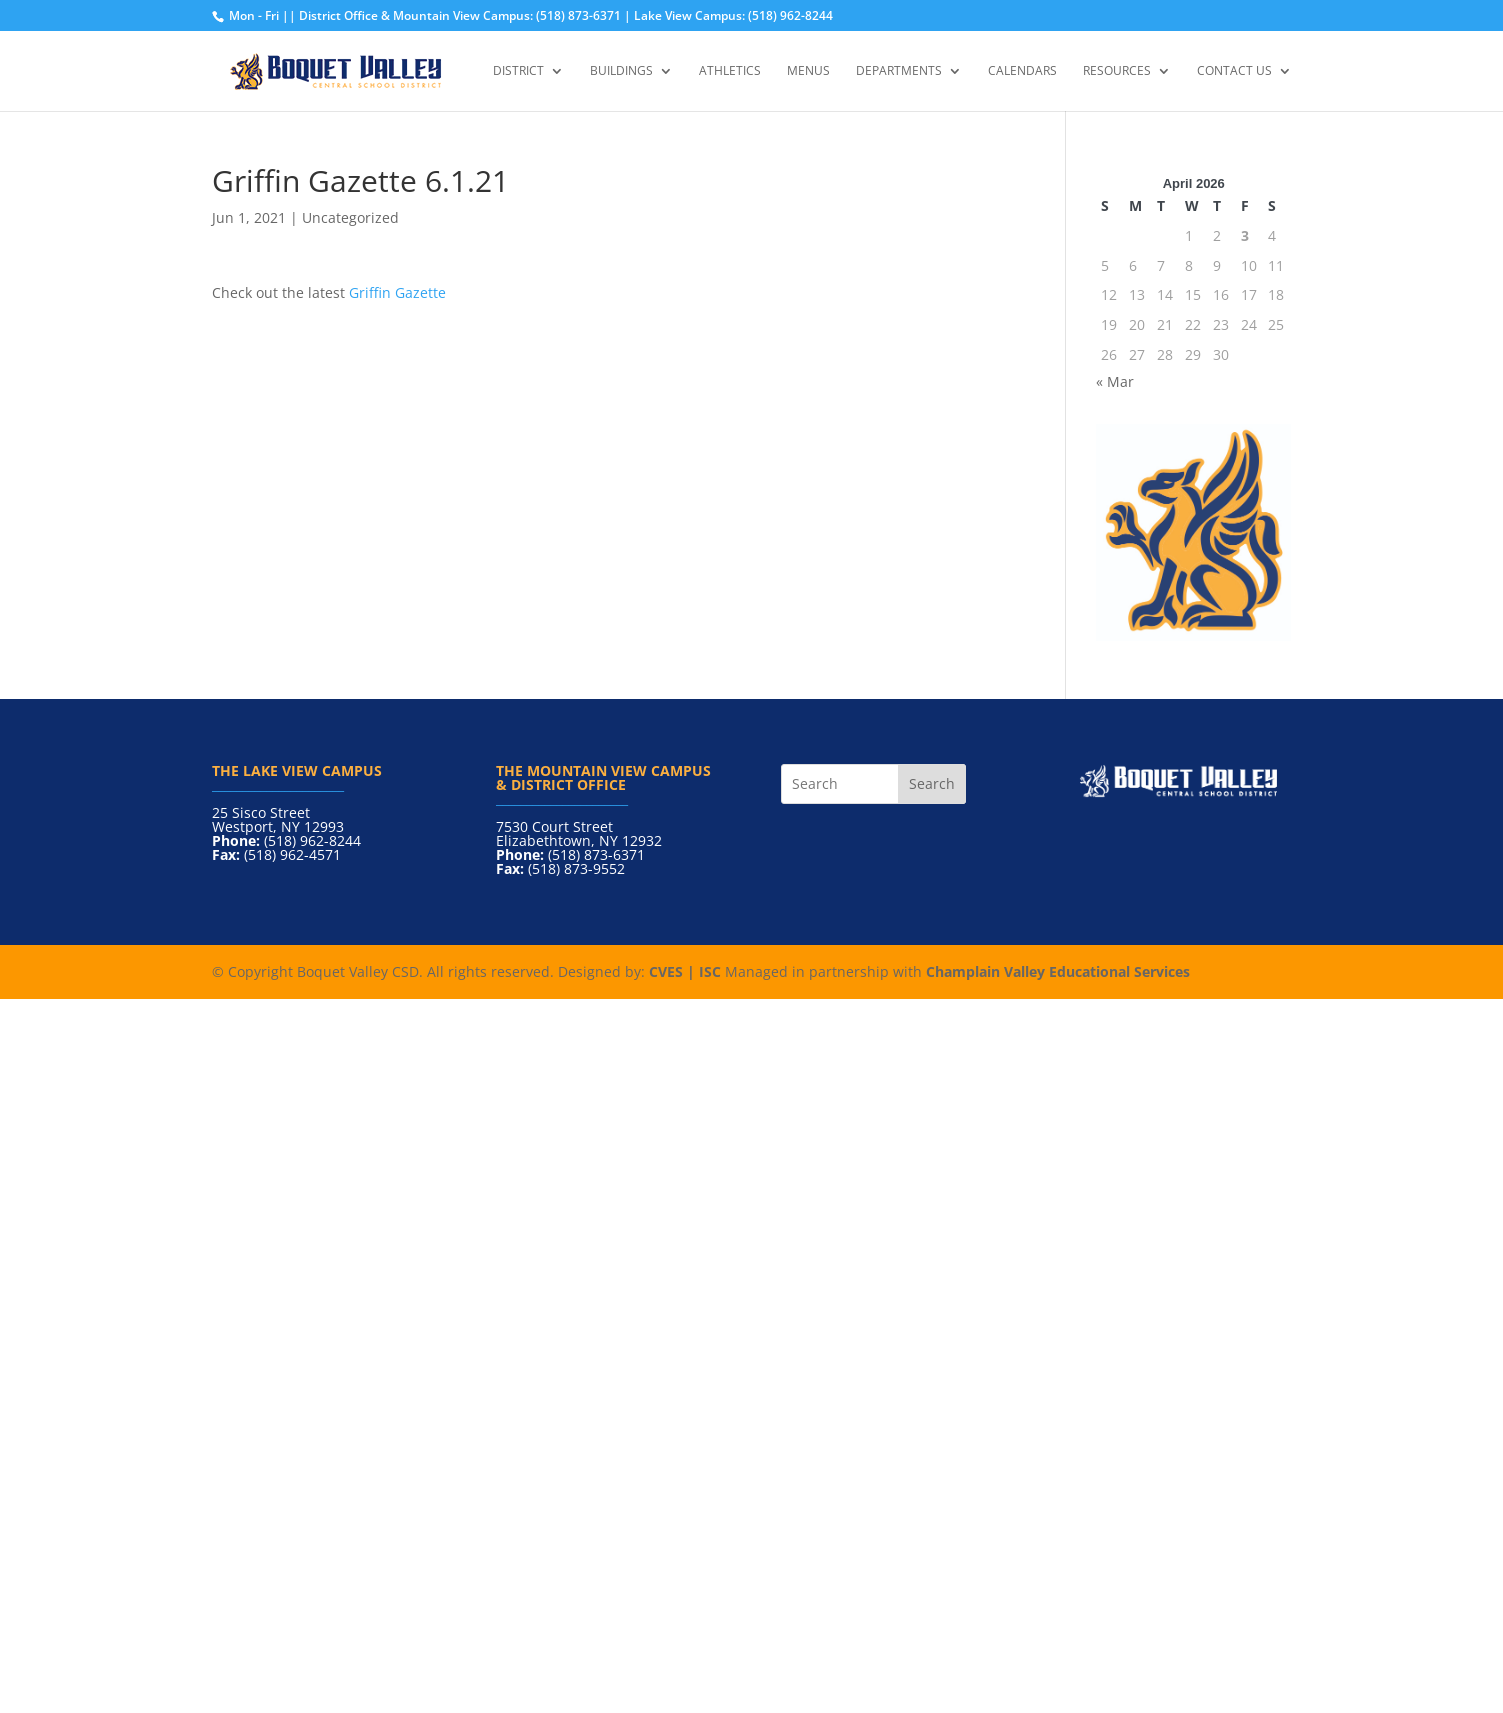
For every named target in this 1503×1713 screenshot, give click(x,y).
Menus (808, 71)
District (518, 71)
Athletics (730, 71)
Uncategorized (350, 217)
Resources (1117, 71)
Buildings (621, 71)
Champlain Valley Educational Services (1058, 971)
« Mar (1115, 381)
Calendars (1022, 71)
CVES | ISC (685, 971)
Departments (899, 71)
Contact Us (1234, 71)
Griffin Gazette (397, 292)
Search (932, 783)
